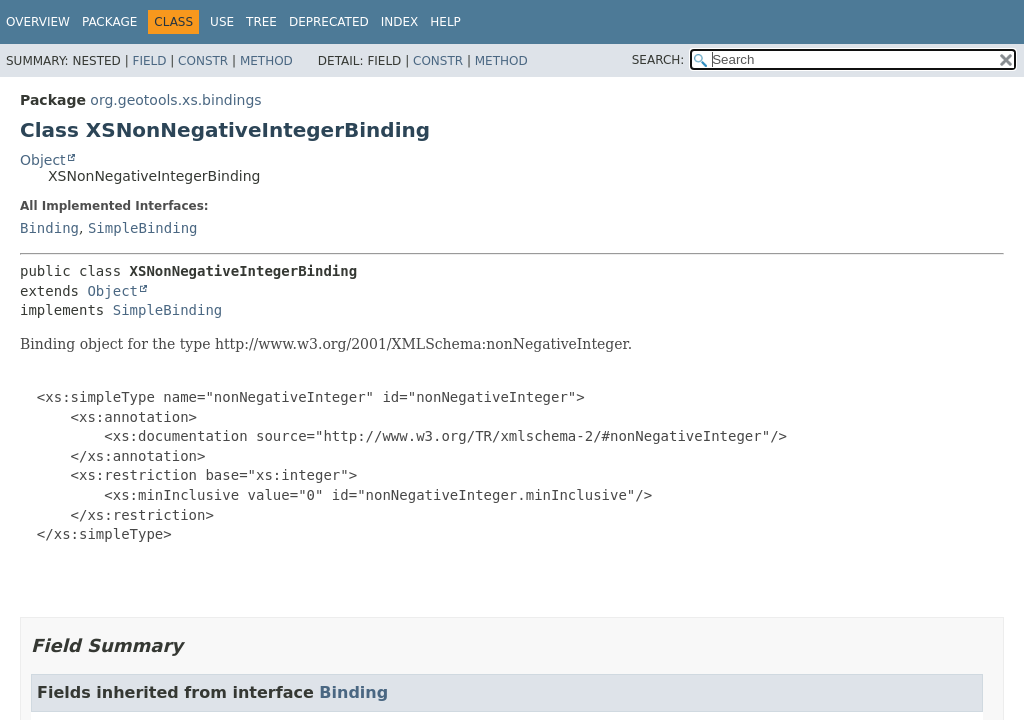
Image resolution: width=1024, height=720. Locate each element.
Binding (49, 228)
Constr (203, 61)
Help (445, 22)
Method (266, 61)
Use (222, 22)
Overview (38, 22)
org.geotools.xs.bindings (175, 100)
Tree (261, 22)
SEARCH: (658, 60)
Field (149, 61)
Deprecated (329, 22)
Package (109, 22)
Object (43, 160)
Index (400, 22)
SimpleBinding (143, 228)
